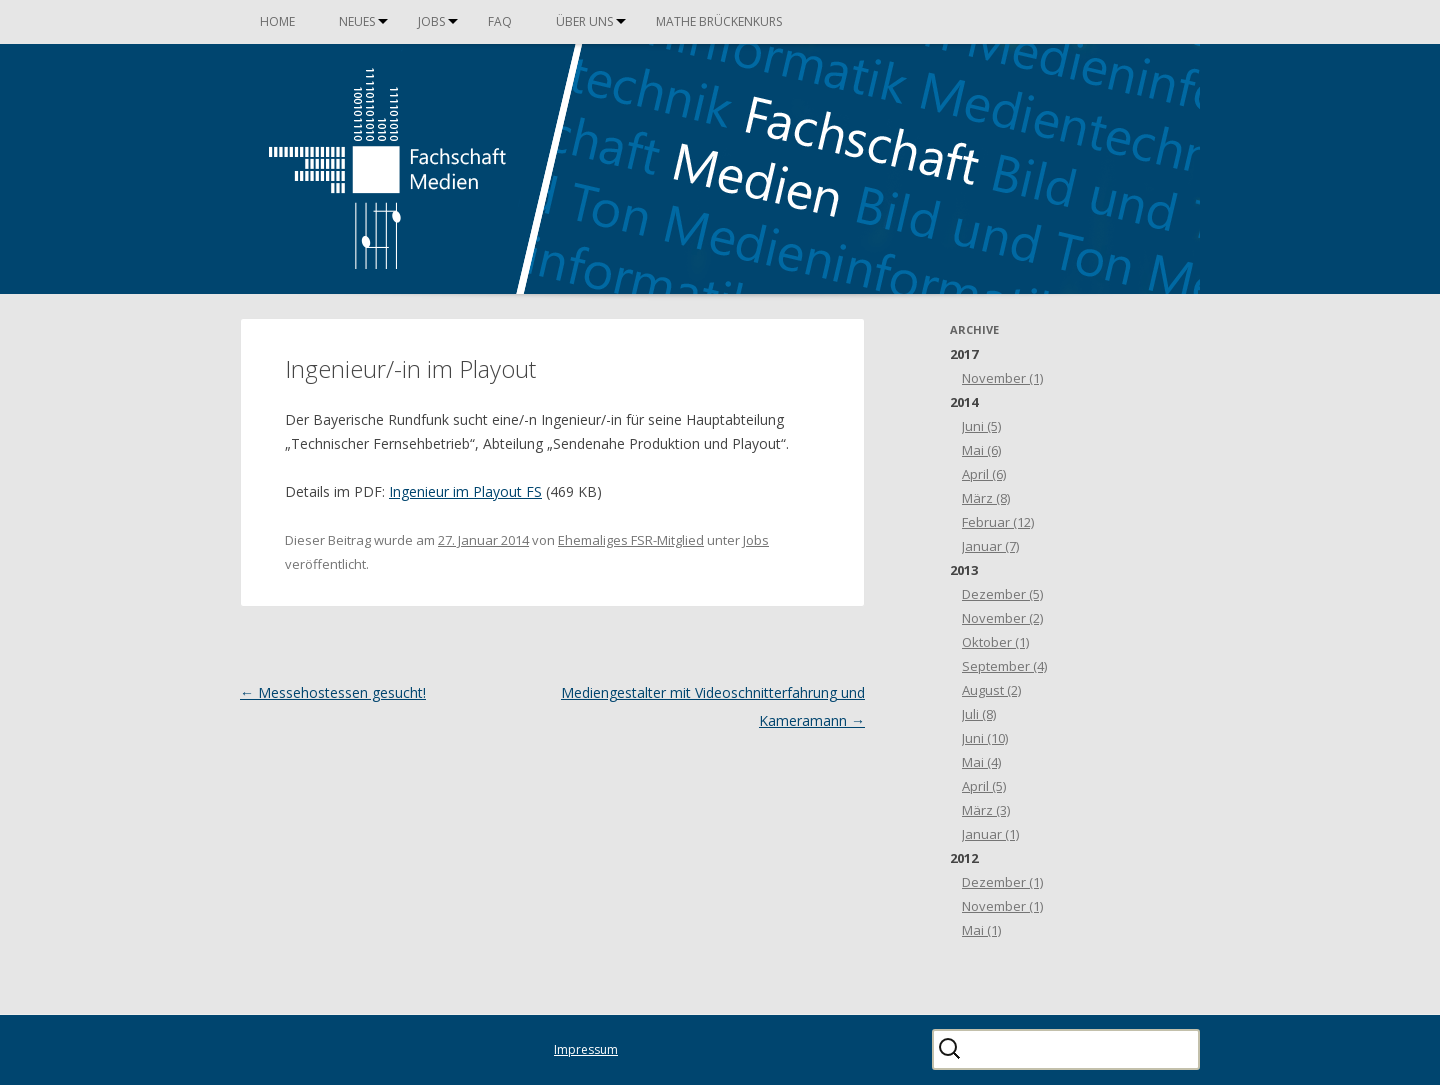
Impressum (586, 1049)
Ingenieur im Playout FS (465, 491)
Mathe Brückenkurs (719, 21)
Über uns (584, 21)
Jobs (431, 21)
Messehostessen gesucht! (333, 692)
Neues (357, 21)
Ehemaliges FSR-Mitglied (631, 540)
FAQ (500, 21)
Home (277, 21)
